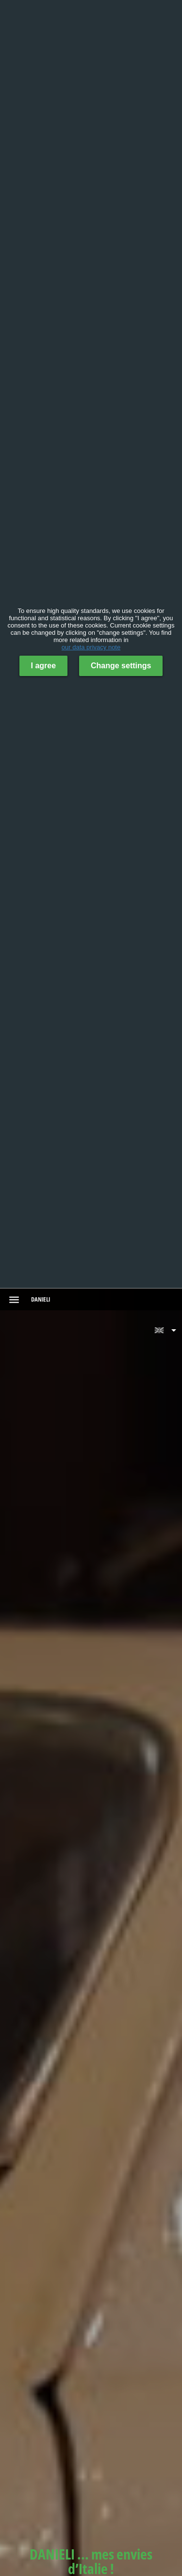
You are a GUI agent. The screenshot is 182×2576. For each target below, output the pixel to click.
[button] (165, 1330)
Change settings (121, 665)
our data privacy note (91, 647)
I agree (43, 665)
